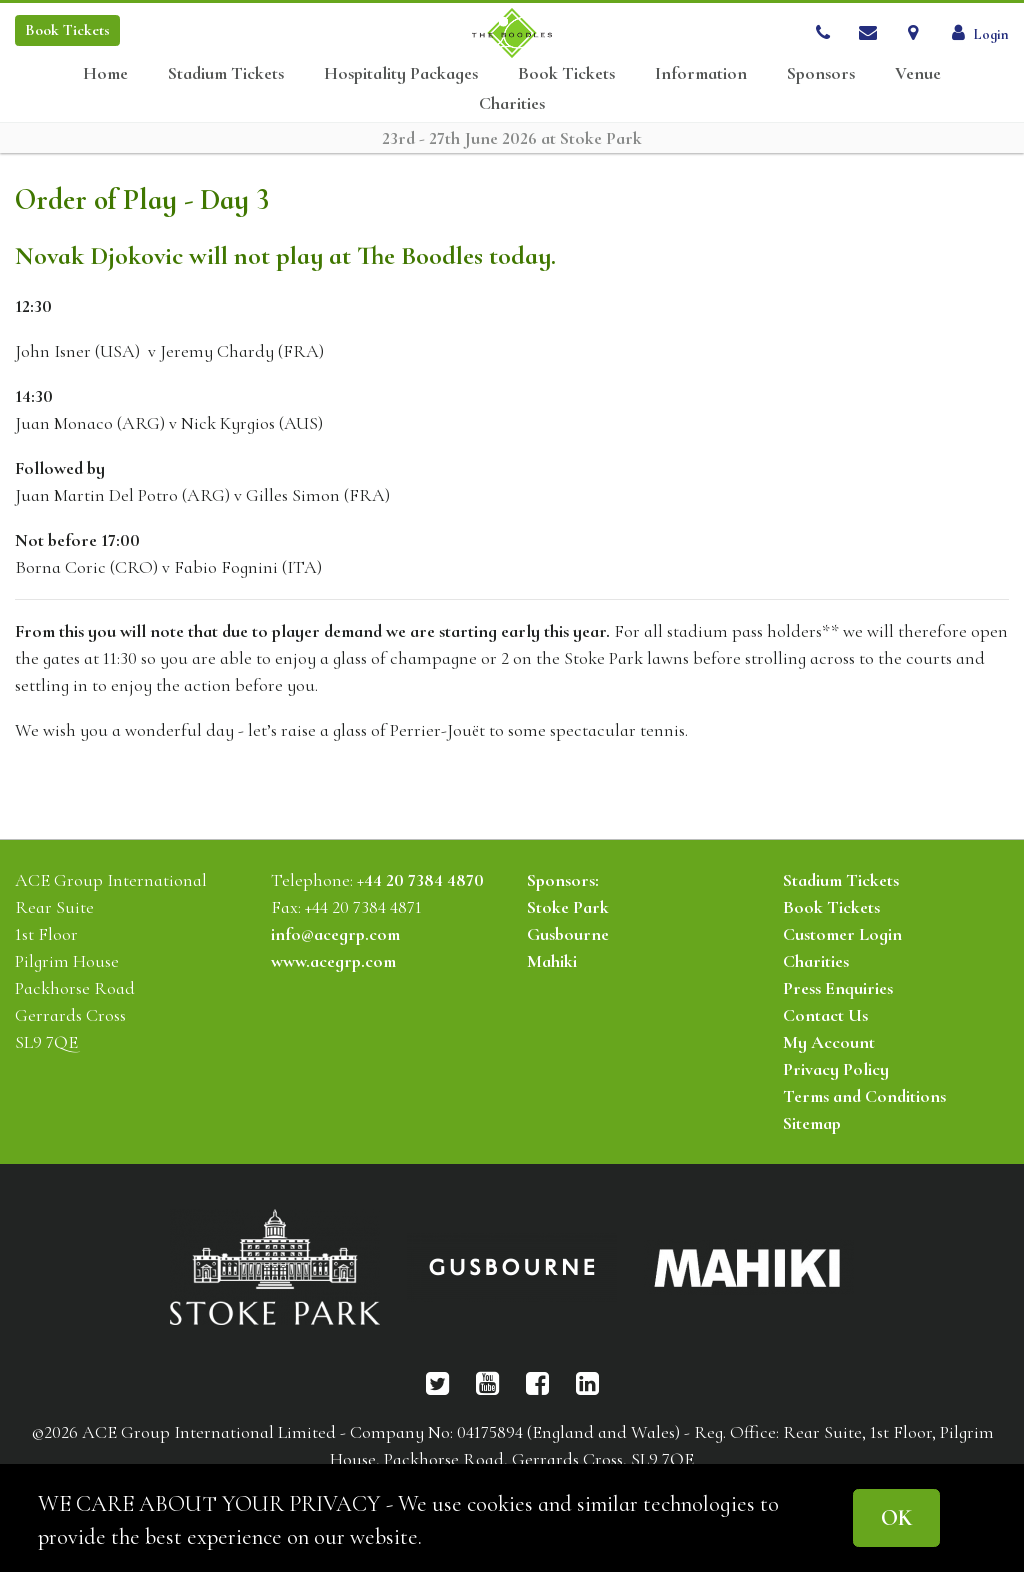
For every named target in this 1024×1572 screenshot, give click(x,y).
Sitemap (812, 1123)
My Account (829, 1042)
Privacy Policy (836, 1069)
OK (896, 1517)
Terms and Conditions (864, 1096)
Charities (512, 103)
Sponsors (821, 73)
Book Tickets (566, 73)
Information (701, 73)
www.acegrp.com (333, 961)
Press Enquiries (838, 988)
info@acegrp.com (335, 934)
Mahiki (552, 961)
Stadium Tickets (226, 73)
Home (105, 73)
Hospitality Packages (401, 73)
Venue (918, 73)
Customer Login (842, 934)
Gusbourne (568, 934)
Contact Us (825, 1015)
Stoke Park (568, 907)
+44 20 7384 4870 (420, 880)
